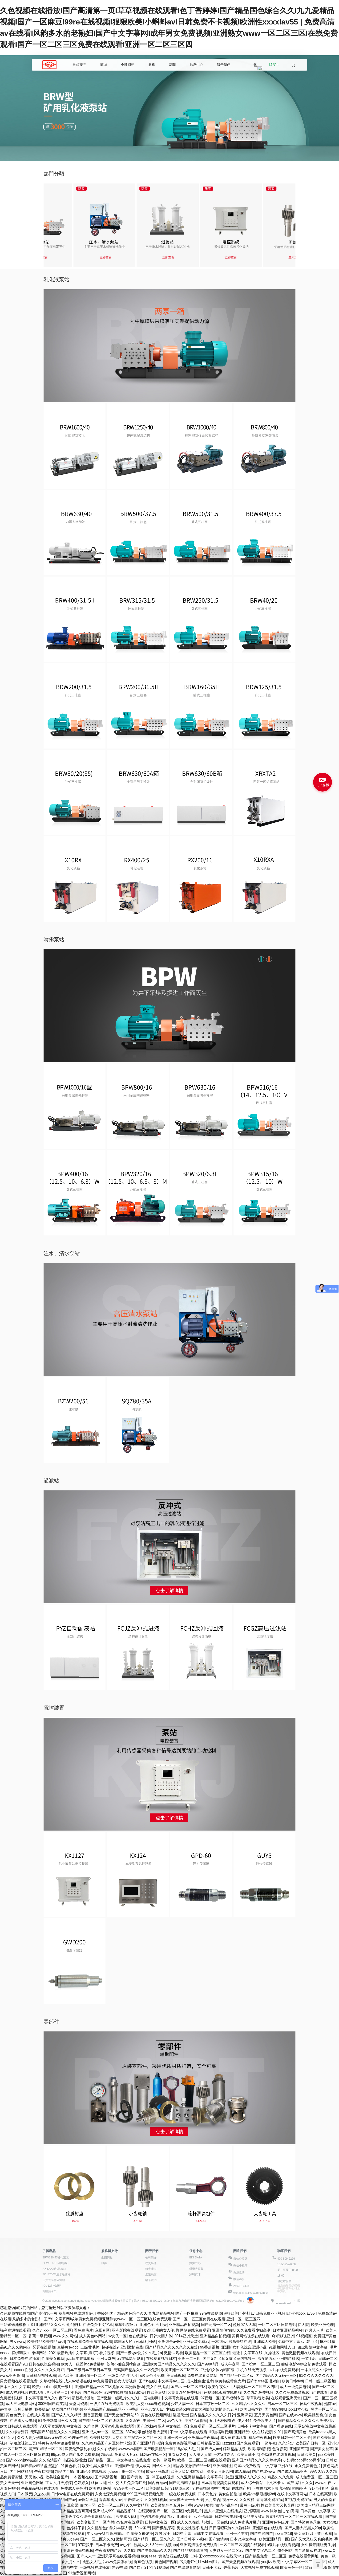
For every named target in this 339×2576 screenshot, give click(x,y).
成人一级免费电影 (295, 2387)
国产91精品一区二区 (45, 2449)
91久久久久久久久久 (316, 2375)
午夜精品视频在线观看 (40, 2488)
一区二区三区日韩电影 (277, 2325)
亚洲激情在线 (132, 2347)
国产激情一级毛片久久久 (117, 2398)
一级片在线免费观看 (107, 2404)
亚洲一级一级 (174, 2438)
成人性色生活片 (199, 2381)
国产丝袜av (146, 2426)
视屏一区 (229, 2500)
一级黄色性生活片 (123, 2375)
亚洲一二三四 (189, 2359)
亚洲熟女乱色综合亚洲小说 (243, 2347)
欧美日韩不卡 (248, 2455)
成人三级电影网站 (21, 2404)
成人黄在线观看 (233, 2438)
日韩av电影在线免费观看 (72, 2494)
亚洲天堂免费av (196, 2342)
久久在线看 (106, 2449)
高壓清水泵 (49, 2291)
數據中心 (195, 2263)
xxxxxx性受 (22, 2370)
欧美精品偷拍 (315, 2415)
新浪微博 (239, 2272)
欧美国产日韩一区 (310, 2443)
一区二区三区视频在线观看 (242, 2545)
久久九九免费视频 (258, 2392)
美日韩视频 (175, 2375)
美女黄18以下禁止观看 (313, 2534)
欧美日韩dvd (292, 2381)
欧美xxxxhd (42, 2387)
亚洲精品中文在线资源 (253, 2432)
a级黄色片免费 (152, 2375)
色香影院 (279, 2449)
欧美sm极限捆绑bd (259, 2494)
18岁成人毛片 (187, 2449)
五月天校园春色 (222, 2421)
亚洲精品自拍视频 (184, 2325)
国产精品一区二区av (236, 2375)
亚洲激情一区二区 (90, 2375)
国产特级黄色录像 (306, 2522)
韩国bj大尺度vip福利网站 (135, 2342)
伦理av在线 (77, 2438)
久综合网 (91, 2426)
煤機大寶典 (196, 2268)
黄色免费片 (15, 2415)
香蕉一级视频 (39, 2336)
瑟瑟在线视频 (43, 2347)
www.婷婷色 (271, 2511)
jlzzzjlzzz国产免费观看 (240, 2443)
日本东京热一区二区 (213, 2404)
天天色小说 (34, 2477)
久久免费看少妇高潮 (253, 2330)
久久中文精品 (137, 2505)
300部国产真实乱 (52, 2404)
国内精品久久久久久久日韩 (212, 2415)
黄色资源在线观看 (173, 2556)
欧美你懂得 (65, 2522)
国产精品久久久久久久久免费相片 (306, 2421)
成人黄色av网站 (92, 2336)
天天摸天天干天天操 (186, 2500)
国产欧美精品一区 (159, 2449)
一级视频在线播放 (95, 2567)
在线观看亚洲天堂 (286, 2398)
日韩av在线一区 (153, 2455)
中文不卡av (275, 2483)
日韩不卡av (211, 2567)
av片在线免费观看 (284, 2370)
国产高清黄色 (295, 2432)
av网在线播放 (115, 2392)
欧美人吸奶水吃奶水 (188, 2471)
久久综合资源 (17, 2432)
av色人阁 (174, 2421)
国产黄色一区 (138, 2477)
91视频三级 (180, 2488)
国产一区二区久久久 (97, 2539)
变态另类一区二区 (128, 2488)
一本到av (219, 2342)
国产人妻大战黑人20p (303, 2528)
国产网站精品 (21, 2471)
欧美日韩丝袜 (251, 2409)
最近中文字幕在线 (247, 2353)
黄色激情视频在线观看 (300, 2353)
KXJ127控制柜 (51, 2285)
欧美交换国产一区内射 (95, 2522)
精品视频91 (126, 2511)
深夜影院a (266, 2359)
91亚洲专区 (319, 2488)
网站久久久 (161, 2466)
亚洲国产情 (123, 2466)
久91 (278, 2432)
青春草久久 (177, 2455)
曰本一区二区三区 (282, 2404)
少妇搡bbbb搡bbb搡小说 (303, 2460)
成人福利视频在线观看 (25, 2392)
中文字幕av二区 (171, 2381)
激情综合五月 (226, 2409)
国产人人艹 (86, 2556)
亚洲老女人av (152, 2409)
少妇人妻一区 (182, 2404)
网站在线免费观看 (195, 2330)
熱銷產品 (79, 65)
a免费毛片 (193, 2511)
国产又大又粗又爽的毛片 (311, 2539)
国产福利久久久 (300, 2483)
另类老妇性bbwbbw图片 (199, 2562)
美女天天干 (9, 2483)
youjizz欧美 (270, 2562)
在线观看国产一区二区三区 (160, 2511)
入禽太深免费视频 (110, 2494)
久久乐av (286, 2443)
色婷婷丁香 (75, 2528)
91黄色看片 (70, 2466)
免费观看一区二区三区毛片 (212, 2426)
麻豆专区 (102, 2330)
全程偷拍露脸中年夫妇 (210, 2488)
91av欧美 (137, 2392)
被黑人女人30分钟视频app (155, 2545)
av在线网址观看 (130, 2359)
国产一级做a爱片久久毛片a (139, 2353)
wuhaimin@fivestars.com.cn (251, 2292)
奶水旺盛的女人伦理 (161, 2330)
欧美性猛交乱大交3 (105, 2438)
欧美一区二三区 (110, 2505)
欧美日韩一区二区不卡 (292, 2438)
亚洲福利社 (222, 2466)
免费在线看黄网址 (303, 2556)
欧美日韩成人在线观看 (19, 2426)
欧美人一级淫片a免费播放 (83, 2364)
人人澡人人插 (200, 2455)
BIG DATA (195, 2257)
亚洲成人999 (103, 2511)
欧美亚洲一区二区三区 (179, 2370)
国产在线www (290, 2415)
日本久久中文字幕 (15, 2387)
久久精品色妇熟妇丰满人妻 (109, 2528)
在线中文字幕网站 (292, 2494)
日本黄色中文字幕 (315, 2511)
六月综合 (212, 2500)
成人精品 (242, 2471)
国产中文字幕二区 (260, 2550)
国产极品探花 (163, 2528)
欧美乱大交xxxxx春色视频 (147, 2404)
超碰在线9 (110, 2347)
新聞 (172, 65)
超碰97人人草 (244, 2325)
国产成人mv (211, 2449)
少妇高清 (290, 2511)
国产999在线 (275, 2409)
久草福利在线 (51, 2381)
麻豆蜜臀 (70, 2505)
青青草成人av (110, 2500)
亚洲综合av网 (169, 2342)
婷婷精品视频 (234, 2449)
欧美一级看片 (164, 2460)
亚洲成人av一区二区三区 (103, 2432)
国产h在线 (147, 2381)
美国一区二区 (154, 2421)
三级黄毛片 (90, 2347)
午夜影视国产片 (108, 2550)
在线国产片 (240, 2488)
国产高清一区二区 (216, 2325)
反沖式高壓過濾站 (53, 2280)
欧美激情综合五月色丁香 (171, 2505)
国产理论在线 (280, 2426)
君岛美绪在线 (240, 2342)
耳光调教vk (134, 2387)
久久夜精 (246, 2500)
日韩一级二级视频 (320, 2381)
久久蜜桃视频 (156, 2500)
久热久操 (41, 2494)
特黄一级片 (62, 2387)
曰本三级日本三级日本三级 (89, 2370)
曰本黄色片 (207, 2494)
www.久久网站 (65, 2336)
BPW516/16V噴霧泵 (55, 2263)
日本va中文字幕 (243, 2539)
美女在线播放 (157, 2387)
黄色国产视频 (166, 2562)
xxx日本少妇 (298, 2409)
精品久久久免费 (280, 2477)
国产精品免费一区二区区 (266, 2556)
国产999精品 (208, 2364)
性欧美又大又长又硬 (278, 2505)
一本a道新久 (224, 2455)
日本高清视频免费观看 (220, 2483)
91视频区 (304, 2336)
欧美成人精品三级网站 (316, 2505)
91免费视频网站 (81, 2573)
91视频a (161, 2567)
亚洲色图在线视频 (91, 2471)
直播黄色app (68, 2347)
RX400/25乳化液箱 (54, 2268)
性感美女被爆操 (140, 2534)
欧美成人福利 (127, 2517)
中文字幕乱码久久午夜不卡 (47, 2398)
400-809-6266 (286, 2258)
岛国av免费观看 (247, 2466)
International (283, 2302)
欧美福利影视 (259, 2449)
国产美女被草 (321, 2449)
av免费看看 (102, 2381)
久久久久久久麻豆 (49, 2370)
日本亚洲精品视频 (288, 2330)
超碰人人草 (314, 2330)
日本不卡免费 (106, 2545)
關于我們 (223, 65)
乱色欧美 (65, 2375)
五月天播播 (23, 2409)
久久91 (129, 2550)
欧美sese (149, 2556)
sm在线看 (319, 2392)
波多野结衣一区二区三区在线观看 (294, 2517)
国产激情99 (218, 2539)
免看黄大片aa (125, 2455)
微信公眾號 (240, 2258)
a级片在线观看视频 (283, 2545)
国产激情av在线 (308, 2550)
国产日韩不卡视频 (192, 2539)
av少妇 (126, 2545)
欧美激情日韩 (157, 2488)
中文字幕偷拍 (196, 2421)
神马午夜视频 (311, 2404)
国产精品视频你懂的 (190, 2550)
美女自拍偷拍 (229, 2494)
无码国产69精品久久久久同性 (55, 2432)
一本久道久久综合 (316, 2370)
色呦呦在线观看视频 (278, 2455)
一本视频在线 (81, 2477)
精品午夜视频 (260, 2438)
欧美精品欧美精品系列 (46, 2342)
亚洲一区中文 (237, 2534)
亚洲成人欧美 (264, 2342)
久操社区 (271, 2353)
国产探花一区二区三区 (142, 2438)
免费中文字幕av (291, 2342)
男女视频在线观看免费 (19, 2381)
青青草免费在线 (269, 2500)
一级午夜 (268, 2443)
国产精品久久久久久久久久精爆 (171, 2347)
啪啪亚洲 (299, 2488)
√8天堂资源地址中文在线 (61, 2426)
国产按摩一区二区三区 (260, 2364)
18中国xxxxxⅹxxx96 (207, 2556)
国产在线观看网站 (185, 2567)
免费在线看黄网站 (202, 2375)
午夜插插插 (43, 2471)
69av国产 (142, 2528)
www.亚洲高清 (12, 2375)
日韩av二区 (327, 2359)
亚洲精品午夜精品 (203, 2438)
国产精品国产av (62, 2500)
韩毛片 (312, 2342)
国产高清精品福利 (184, 2483)
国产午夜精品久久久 (154, 2550)
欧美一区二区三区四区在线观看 (203, 2460)
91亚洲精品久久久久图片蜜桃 (56, 2325)
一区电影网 (149, 2398)
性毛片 (75, 2392)
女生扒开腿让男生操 (318, 2545)
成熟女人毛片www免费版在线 (107, 2562)
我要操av (42, 2409)
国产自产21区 (140, 2567)
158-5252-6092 (286, 2264)
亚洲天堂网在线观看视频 (118, 2556)
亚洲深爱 (244, 2415)
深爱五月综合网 (220, 2471)
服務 (151, 65)
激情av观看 (173, 2353)
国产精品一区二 (101, 2460)
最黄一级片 (249, 2505)
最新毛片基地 (83, 2398)
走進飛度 (151, 2274)
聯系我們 (151, 2280)
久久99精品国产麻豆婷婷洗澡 (106, 2443)
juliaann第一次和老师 (126, 2471)
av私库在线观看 (129, 2522)
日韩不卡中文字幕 (252, 2426)
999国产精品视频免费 (145, 2494)
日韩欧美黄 (306, 2455)
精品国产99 (64, 2471)
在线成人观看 (38, 2415)
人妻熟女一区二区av (226, 2550)
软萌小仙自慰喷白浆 (124, 2364)
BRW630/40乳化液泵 (55, 2257)
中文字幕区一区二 (297, 2562)
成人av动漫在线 (77, 2381)
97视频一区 (210, 2398)
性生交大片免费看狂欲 (127, 2483)
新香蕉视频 (92, 2415)
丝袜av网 (98, 2483)
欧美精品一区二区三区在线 (207, 2353)
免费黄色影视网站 (180, 2443)
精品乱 (107, 2455)
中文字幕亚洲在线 (277, 2466)
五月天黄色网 (265, 2415)
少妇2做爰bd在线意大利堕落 (189, 2409)
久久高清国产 (50, 2460)
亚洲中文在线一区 (173, 2426)
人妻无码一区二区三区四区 (255, 2387)
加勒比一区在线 (215, 2522)
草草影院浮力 (126, 2325)
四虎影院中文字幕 (312, 2347)
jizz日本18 (283, 2534)
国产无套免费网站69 (121, 2415)
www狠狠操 (204, 2505)
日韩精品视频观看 (41, 2375)
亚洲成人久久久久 (250, 2477)
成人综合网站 (252, 2483)
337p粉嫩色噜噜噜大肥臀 (146, 2432)
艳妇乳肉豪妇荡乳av (157, 2517)
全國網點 (127, 65)
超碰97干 (162, 2534)
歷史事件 (151, 2263)
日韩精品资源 (208, 2443)
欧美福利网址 (100, 2488)
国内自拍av (157, 2483)
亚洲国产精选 (288, 2359)
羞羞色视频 (9, 2488)
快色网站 (285, 2550)
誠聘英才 (195, 2274)
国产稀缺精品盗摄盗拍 (40, 2466)
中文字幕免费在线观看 (179, 2398)
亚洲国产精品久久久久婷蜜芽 (256, 2460)
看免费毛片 (83, 2330)
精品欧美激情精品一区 (192, 2466)
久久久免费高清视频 (292, 2392)
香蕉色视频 (143, 2562)
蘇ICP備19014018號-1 (230, 2300)
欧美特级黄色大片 (230, 2381)
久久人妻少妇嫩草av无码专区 (41, 2438)
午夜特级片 (133, 2500)
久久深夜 (133, 2421)
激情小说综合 (226, 2505)
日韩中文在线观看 (208, 2534)
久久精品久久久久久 (249, 2404)
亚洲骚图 (183, 2517)
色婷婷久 (81, 2483)
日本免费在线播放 (25, 2359)
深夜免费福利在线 (80, 2449)
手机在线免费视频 (251, 2370)
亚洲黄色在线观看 (267, 2528)
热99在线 (119, 2567)
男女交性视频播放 (192, 2528)
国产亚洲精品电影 (148, 2443)
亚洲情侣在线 (223, 2330)
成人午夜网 (230, 2364)
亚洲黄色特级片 (275, 2522)
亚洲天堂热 (106, 2359)
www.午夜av (325, 2483)
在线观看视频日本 (161, 2359)
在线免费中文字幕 (98, 2325)
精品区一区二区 (62, 2545)
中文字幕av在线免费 (134, 2460)
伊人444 (244, 2421)
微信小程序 (240, 2265)
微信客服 (239, 2279)
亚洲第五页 (298, 2449)
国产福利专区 (233, 2398)
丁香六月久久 (69, 2562)
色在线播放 (138, 2336)
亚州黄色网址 (32, 2483)
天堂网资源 (78, 2404)
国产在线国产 (261, 2534)
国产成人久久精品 (66, 2415)
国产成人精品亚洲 (292, 2471)
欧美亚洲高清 (157, 2471)
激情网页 (123, 2539)
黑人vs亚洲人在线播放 (223, 2511)
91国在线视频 (163, 2477)
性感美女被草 (53, 2359)
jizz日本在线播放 (80, 2359)
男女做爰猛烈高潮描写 (106, 2534)
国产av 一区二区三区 (188, 2387)
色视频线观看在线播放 (222, 2392)
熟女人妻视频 (125, 2381)
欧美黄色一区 (291, 2567)
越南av (330, 2404)
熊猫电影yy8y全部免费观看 (304, 2364)
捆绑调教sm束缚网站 (29, 2353)
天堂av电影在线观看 (118, 2426)
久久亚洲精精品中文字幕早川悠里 (205, 2477)
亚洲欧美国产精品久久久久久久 (168, 2364)
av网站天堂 (87, 2500)
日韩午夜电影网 (228, 2517)
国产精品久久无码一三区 (276, 2375)
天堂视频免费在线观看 (259, 2567)
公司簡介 (151, 2257)
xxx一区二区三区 (58, 2330)
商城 (103, 65)
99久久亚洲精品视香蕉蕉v (69, 2511)
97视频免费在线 (298, 2500)
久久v (37, 2330)
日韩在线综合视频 (44, 2364)
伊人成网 (142, 2466)
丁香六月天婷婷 (58, 2483)
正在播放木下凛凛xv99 (271, 2488)
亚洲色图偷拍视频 (78, 2550)
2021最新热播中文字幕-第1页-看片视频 (81, 2353)
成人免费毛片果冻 (245, 2522)
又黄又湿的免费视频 (185, 2392)
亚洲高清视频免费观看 (199, 2545)
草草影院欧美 (257, 2398)
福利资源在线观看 (15, 2330)
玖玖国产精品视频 (67, 2409)
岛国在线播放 (74, 2460)
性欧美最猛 (156, 2392)
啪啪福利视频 (221, 2432)
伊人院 (303, 2325)
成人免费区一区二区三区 (316, 2477)
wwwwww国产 (129, 2449)
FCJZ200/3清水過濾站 (56, 2274)
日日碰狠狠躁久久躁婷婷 (229, 2528)
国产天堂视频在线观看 (240, 2562)
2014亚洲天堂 (186, 2336)
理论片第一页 (56, 2392)
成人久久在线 (188, 2522)
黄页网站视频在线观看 (251, 2336)
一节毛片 (308, 2359)
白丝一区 (87, 2505)
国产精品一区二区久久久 (154, 2539)
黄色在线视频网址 (156, 2415)
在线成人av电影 (23, 2421)
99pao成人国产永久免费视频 (75, 2455)
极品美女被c (253, 2517)
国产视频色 (92, 2392)
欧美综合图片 (56, 2477)
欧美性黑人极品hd (97, 2466)
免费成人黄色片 (74, 2488)
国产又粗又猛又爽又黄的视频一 (229, 2359)
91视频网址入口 (282, 2347)
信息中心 (196, 65)
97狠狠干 (85, 2545)
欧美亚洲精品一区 (274, 2539)
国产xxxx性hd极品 (21, 2460)
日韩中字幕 (182, 2534)
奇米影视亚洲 (283, 2336)
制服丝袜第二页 (23, 2443)
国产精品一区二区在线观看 (101, 2421)
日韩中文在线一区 (160, 2522)
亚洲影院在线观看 (127, 2330)
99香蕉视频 (209, 2347)
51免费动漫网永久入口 (57, 2421)
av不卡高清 (203, 2517)
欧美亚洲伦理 (322, 2325)
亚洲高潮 (251, 2511)
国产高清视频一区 (110, 2477)
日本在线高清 (320, 2494)
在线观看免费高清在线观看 (89, 2342)
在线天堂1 (234, 2556)
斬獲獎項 (151, 2268)
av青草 (6, 2409)
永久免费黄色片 (308, 2466)
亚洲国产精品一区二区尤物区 (98, 2387)
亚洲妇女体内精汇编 (217, 2370)
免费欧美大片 (264, 2421)
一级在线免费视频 (180, 2494)
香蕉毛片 (230, 2567)
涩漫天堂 (180, 2415)
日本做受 (24, 2494)
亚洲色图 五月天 (153, 2325)
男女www (17, 2342)
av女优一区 (117, 2336)
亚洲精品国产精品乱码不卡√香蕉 (111, 2409)
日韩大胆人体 (161, 2336)
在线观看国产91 (13, 2364)
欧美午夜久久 (219, 2387)
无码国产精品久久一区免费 (136, 2370)
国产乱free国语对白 (263, 2381)
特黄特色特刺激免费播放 (58, 2443)
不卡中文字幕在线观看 (188, 2432)
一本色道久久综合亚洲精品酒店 (87, 2517)
